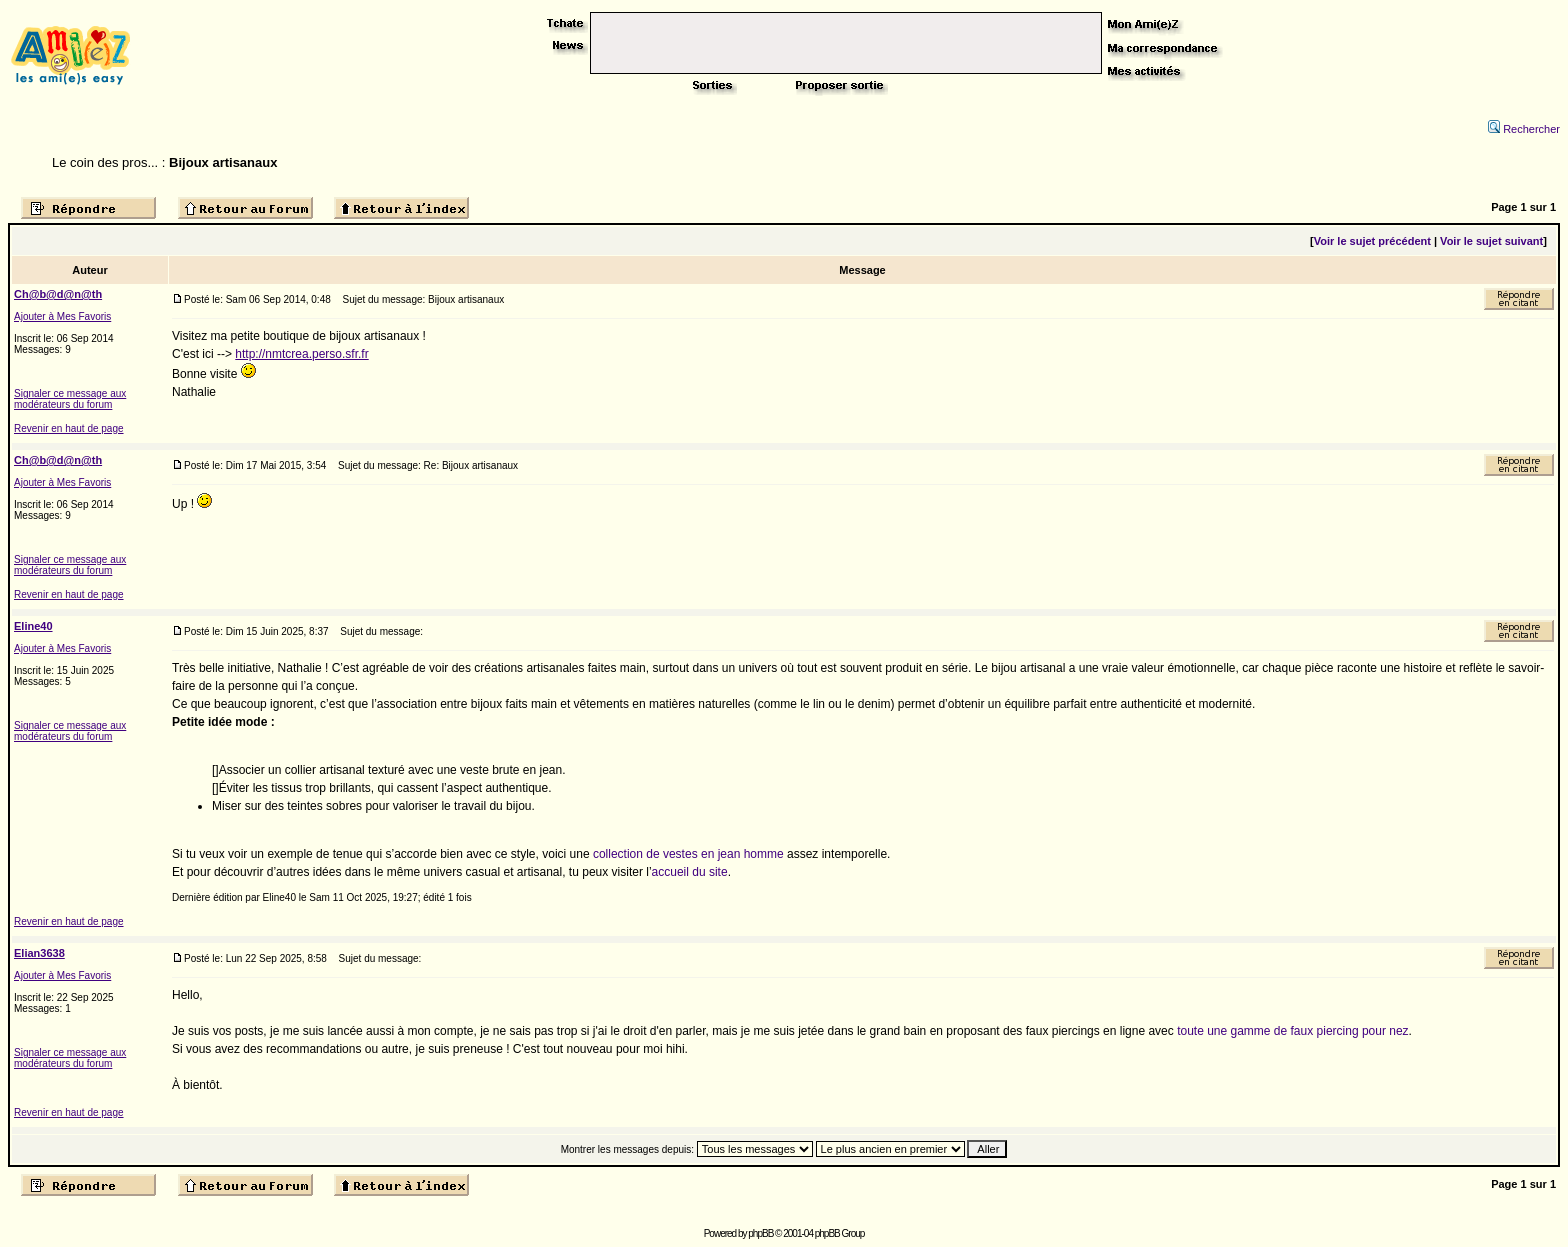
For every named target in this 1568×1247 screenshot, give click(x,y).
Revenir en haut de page (69, 428)
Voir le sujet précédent (1372, 241)
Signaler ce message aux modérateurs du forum (70, 399)
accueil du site (690, 872)
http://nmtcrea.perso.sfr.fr (301, 354)
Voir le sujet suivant (1491, 241)
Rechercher (1524, 129)
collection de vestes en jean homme (688, 854)
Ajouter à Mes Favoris (62, 316)
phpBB (760, 1233)
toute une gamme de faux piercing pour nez (1292, 1031)
